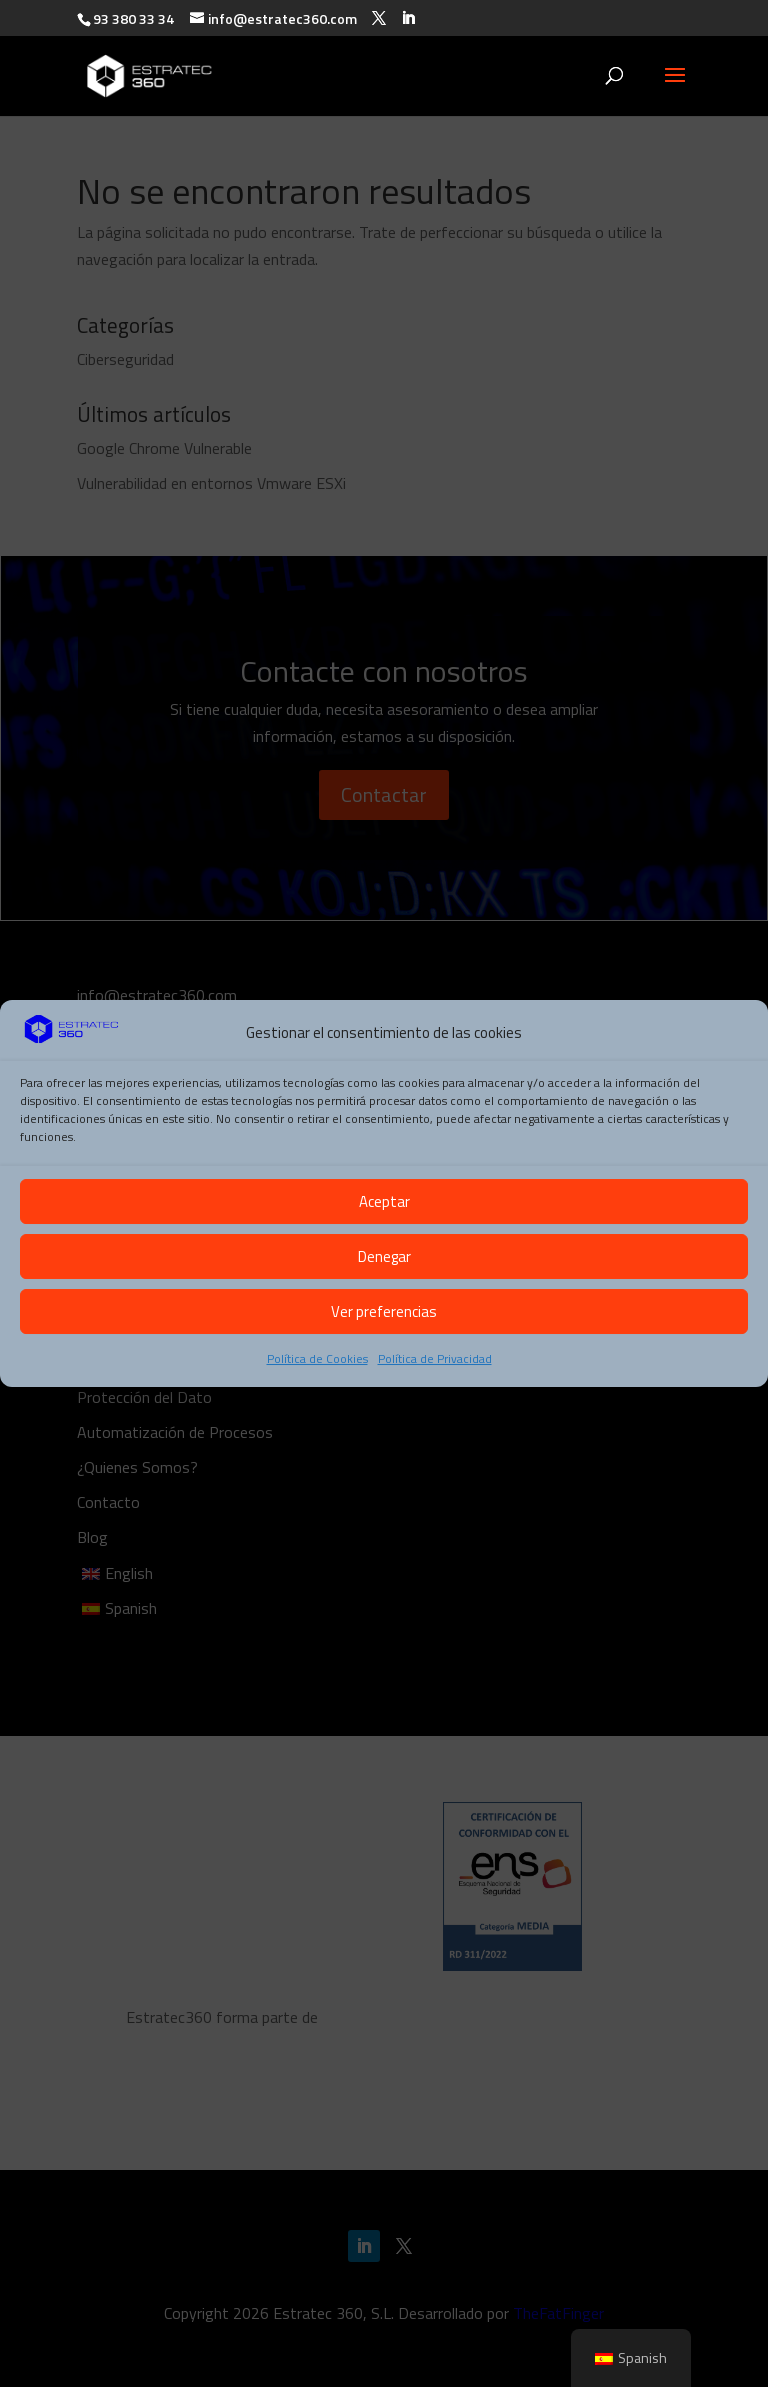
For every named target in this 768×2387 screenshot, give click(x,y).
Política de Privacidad (435, 1358)
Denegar (384, 1256)
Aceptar (384, 1201)
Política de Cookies (317, 1358)
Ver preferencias (384, 1311)
